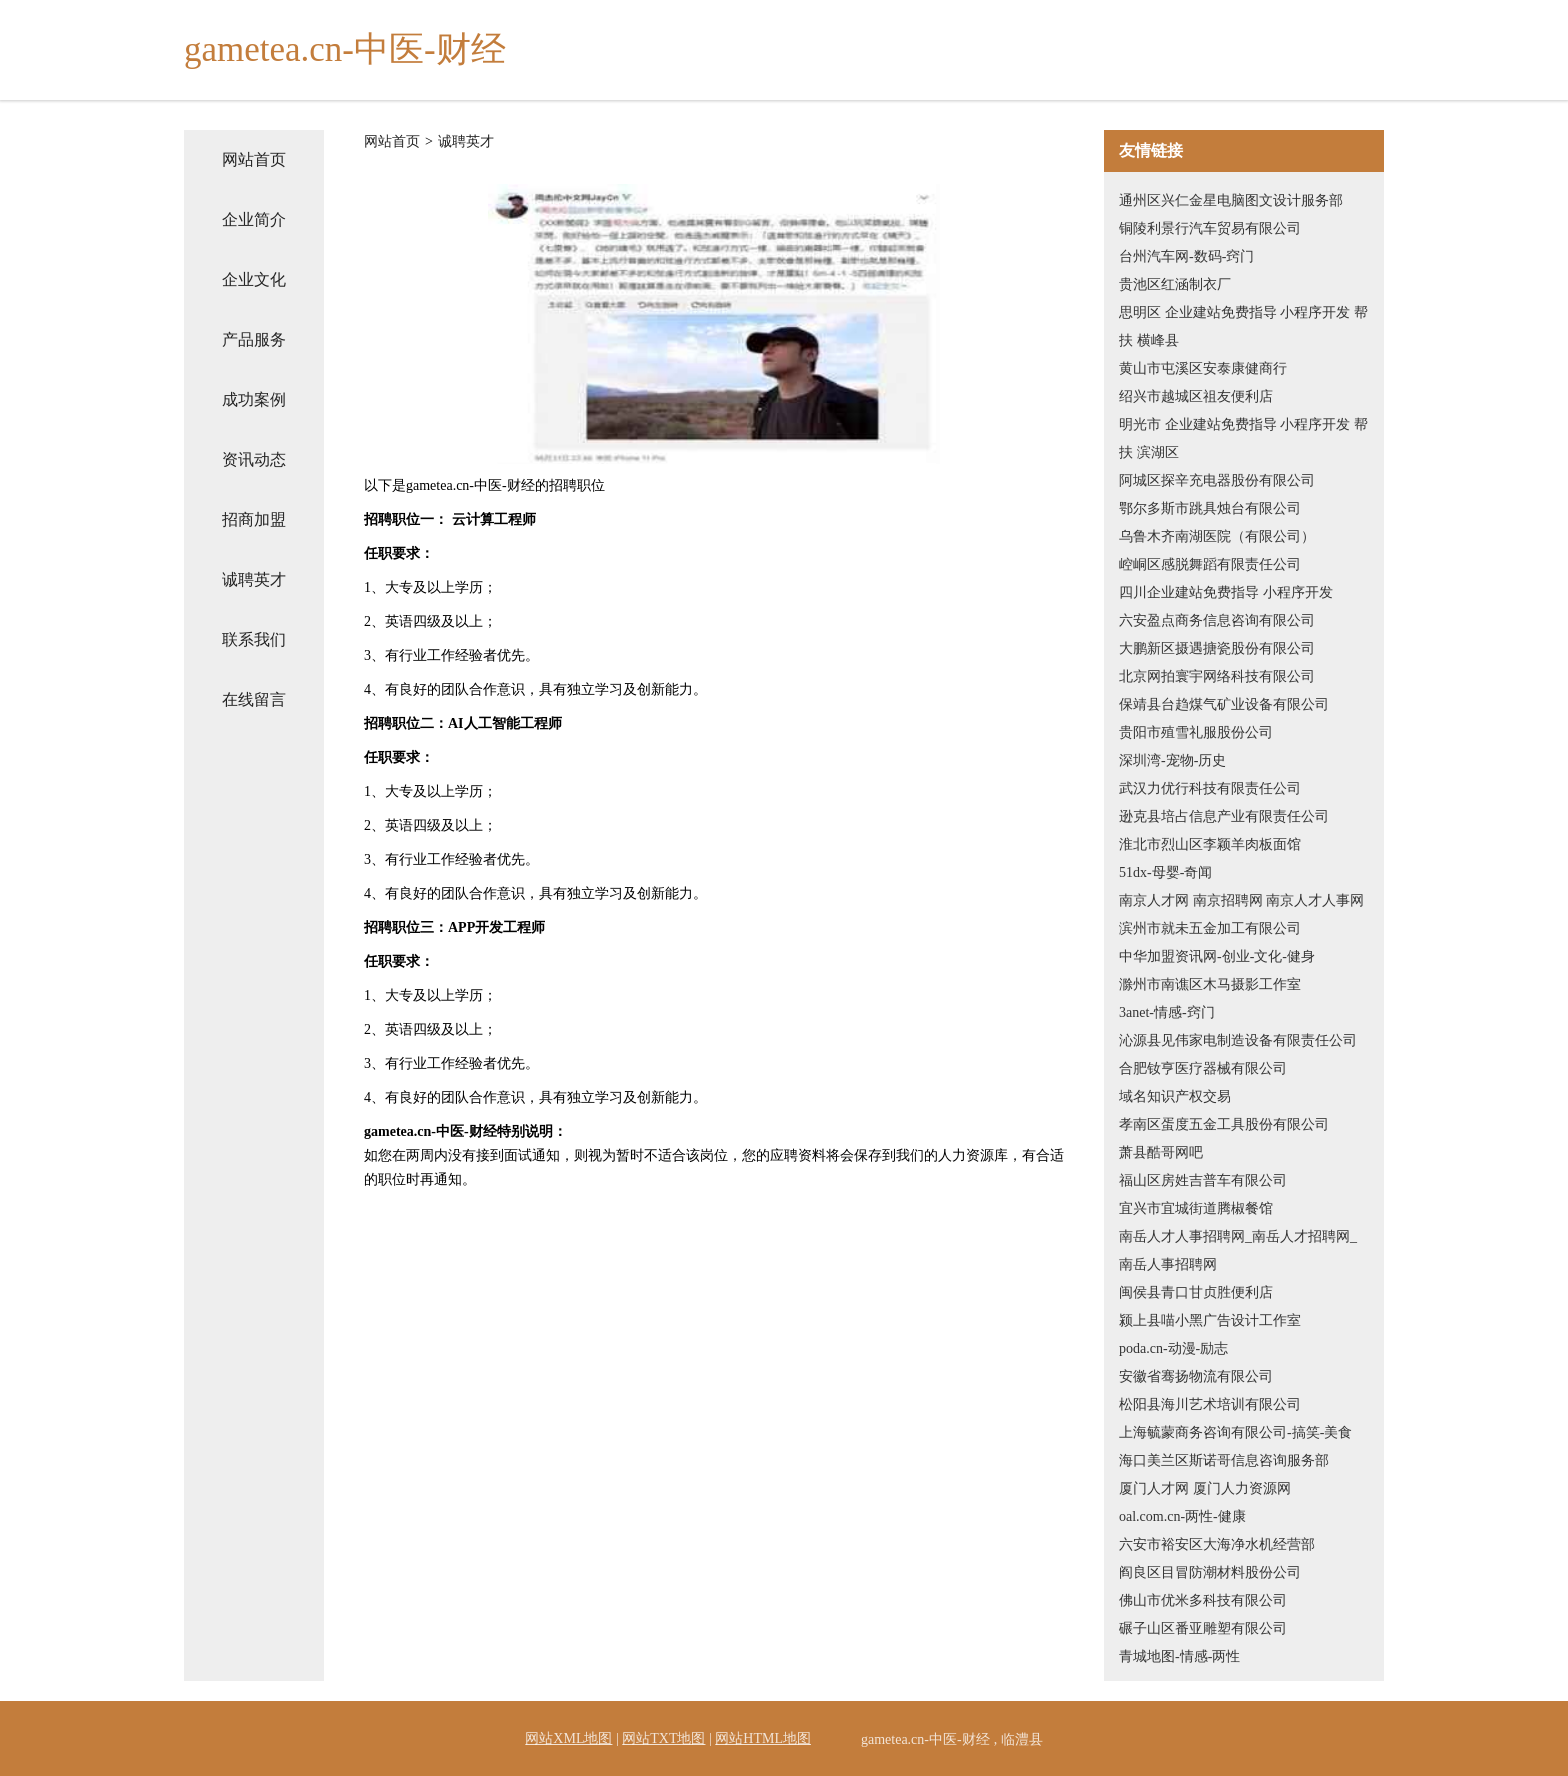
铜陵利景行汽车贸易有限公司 (1210, 228)
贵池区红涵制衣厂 (1175, 284)
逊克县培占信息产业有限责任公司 (1224, 816)
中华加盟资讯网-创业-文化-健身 (1217, 956)
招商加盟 (254, 519)
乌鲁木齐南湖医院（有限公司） (1217, 536)
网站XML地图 (568, 1738)
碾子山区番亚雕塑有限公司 (1203, 1628)
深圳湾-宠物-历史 (1172, 760)
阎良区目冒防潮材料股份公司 (1210, 1572)
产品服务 (254, 339)
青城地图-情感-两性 (1179, 1656)
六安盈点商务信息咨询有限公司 (1217, 620)
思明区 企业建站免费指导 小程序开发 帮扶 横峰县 (1243, 326)
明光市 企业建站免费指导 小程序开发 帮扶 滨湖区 (1243, 438)
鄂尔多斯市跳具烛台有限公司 (1210, 508)
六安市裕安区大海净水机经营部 (1217, 1544)
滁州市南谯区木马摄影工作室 (1210, 984)
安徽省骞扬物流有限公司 (1196, 1376)
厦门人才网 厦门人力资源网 (1205, 1488)
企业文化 (254, 279)
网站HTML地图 (763, 1738)
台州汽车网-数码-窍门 (1186, 256)
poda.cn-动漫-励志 (1173, 1348)
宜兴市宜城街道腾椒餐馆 (1196, 1208)
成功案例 (254, 399)
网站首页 (254, 159)
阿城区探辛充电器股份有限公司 (1217, 480)
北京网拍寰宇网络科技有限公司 (1217, 676)
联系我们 (254, 639)
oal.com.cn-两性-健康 (1182, 1516)
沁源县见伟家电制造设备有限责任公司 (1238, 1040)
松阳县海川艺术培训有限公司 (1210, 1404)
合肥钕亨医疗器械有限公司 (1203, 1068)
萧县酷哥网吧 (1161, 1152)
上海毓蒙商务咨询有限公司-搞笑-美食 (1235, 1432)
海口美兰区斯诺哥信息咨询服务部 (1224, 1460)
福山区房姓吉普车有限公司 (1203, 1180)
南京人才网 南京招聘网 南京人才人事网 (1241, 900)
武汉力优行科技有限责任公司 (1210, 788)
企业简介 (254, 219)
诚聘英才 (254, 579)
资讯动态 (254, 459)
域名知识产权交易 (1175, 1096)
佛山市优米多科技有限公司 (1203, 1600)
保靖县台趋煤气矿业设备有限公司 (1224, 704)
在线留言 (254, 699)
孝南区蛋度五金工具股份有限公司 (1224, 1124)
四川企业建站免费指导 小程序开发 (1226, 592)
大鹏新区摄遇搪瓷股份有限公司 (1217, 648)
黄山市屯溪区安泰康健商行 (1203, 368)
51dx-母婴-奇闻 (1165, 872)
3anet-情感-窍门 (1167, 1012)
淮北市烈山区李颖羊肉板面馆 (1210, 844)
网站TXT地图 (663, 1738)
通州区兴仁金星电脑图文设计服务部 (1231, 200)
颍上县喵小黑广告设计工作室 (1210, 1320)
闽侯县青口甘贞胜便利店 (1196, 1292)
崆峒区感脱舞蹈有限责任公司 (1210, 564)
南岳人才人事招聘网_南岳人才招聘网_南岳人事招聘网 (1238, 1250)
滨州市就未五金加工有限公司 (1210, 928)
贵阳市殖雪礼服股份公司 (1196, 732)
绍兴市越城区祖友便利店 (1196, 396)
